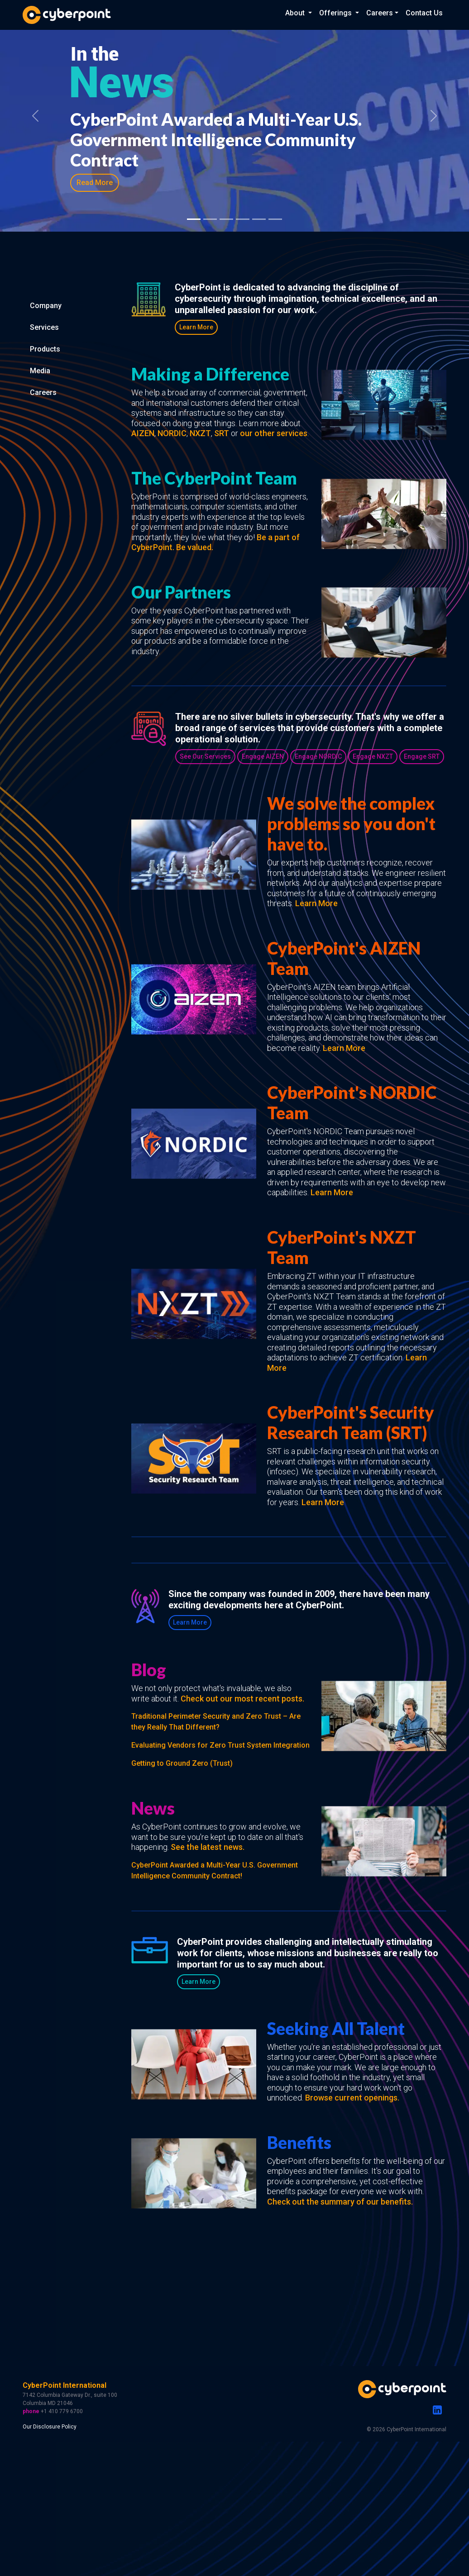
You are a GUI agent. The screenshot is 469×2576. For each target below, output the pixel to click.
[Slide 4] (226, 219)
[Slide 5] (242, 219)
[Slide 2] (210, 219)
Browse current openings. (352, 2097)
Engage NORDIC (318, 756)
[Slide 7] (275, 219)
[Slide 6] (259, 219)
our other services (273, 433)
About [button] (295, 13)
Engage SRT (422, 756)
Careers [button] (379, 13)
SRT (221, 433)
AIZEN (142, 433)
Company (46, 305)
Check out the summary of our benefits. (340, 2201)
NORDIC (172, 433)
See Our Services (205, 756)
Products (45, 349)
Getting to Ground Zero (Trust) (182, 1763)
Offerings (336, 13)
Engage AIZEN (263, 756)
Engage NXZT (373, 756)
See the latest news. (207, 1847)
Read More (95, 182)
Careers (43, 392)
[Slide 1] (194, 219)
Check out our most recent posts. (242, 1698)
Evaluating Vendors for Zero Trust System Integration (220, 1745)
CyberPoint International (64, 2385)
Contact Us (424, 13)
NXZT (200, 433)
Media (40, 370)
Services (44, 327)
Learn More (196, 327)
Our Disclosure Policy (50, 2427)
